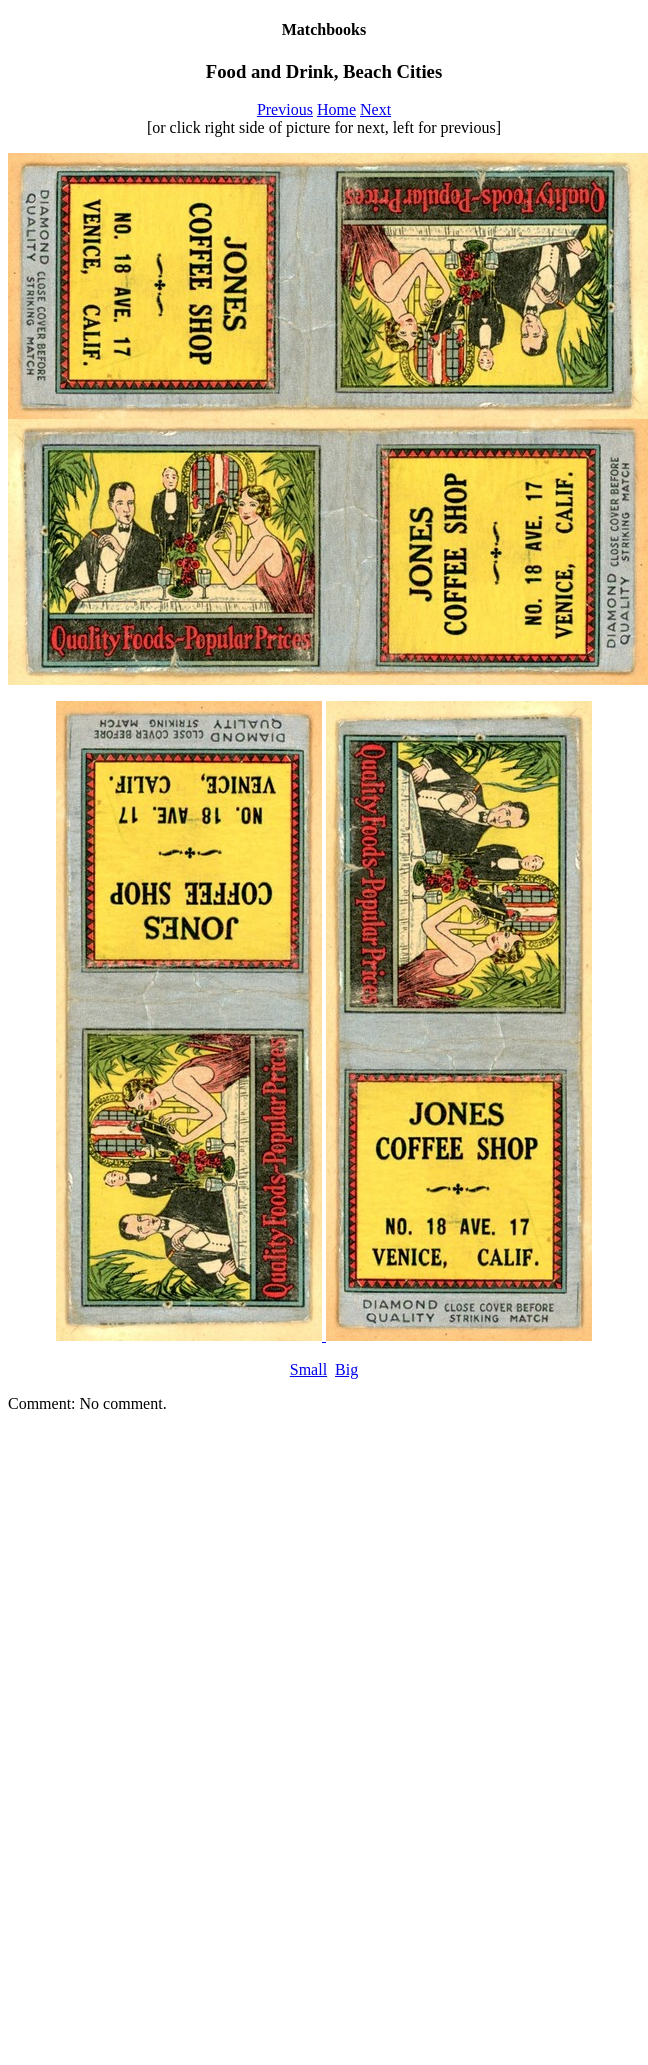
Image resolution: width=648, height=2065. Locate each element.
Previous (285, 109)
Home (336, 109)
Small (308, 1369)
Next (375, 109)
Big (346, 1369)
